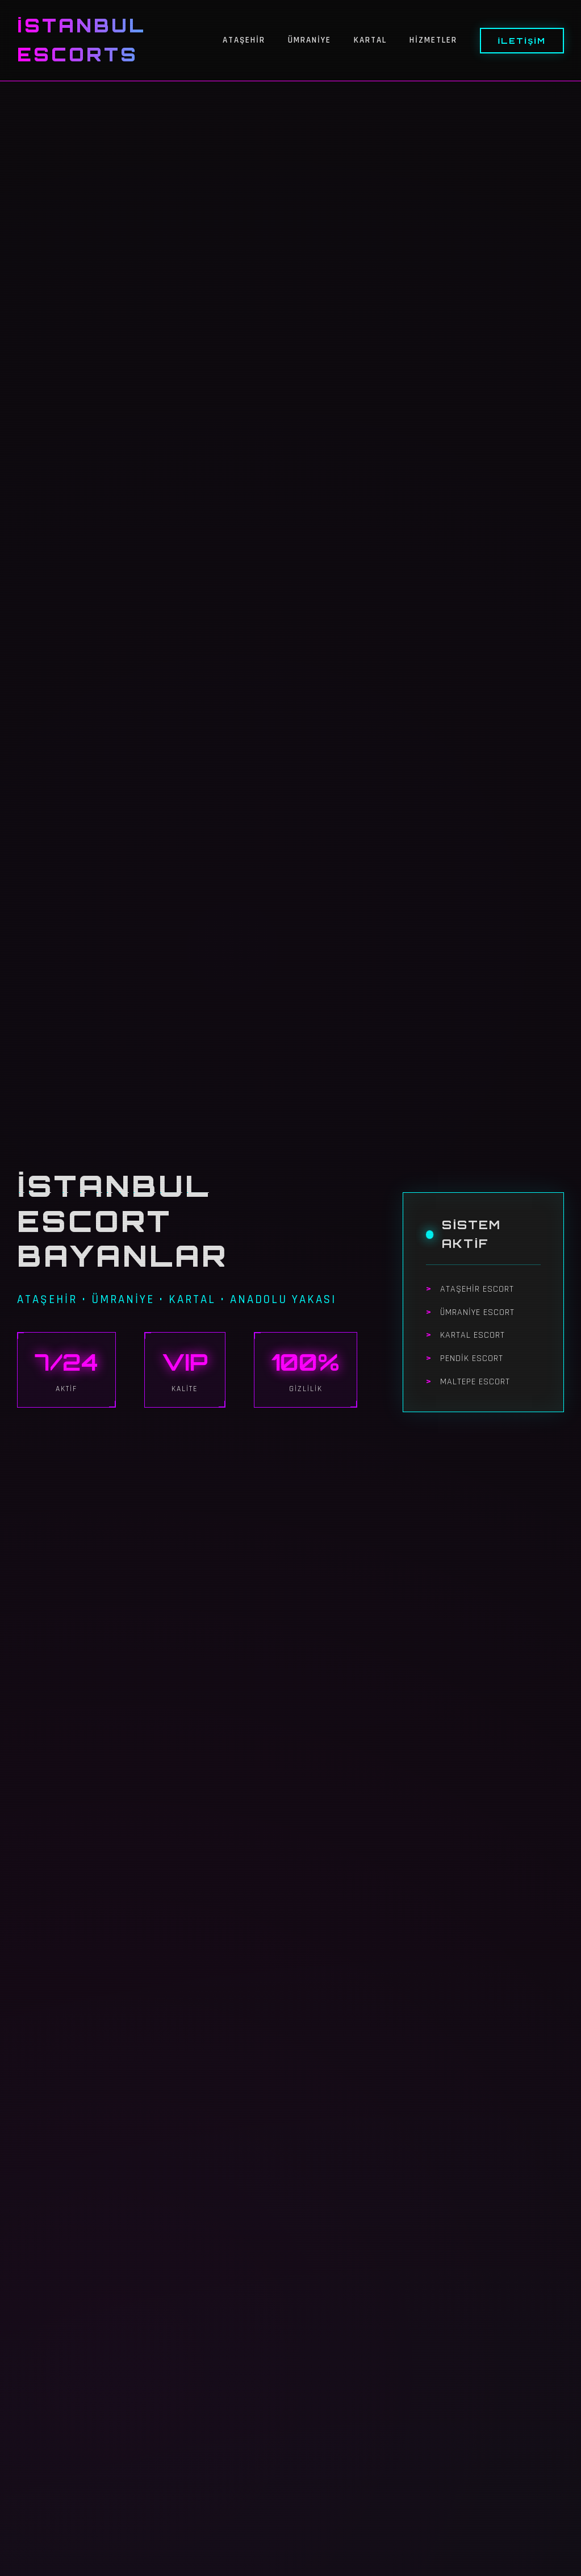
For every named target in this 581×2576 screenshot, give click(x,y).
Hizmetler (433, 40)
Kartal (370, 40)
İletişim (522, 40)
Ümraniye (309, 40)
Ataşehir (244, 40)
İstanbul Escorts (81, 40)
